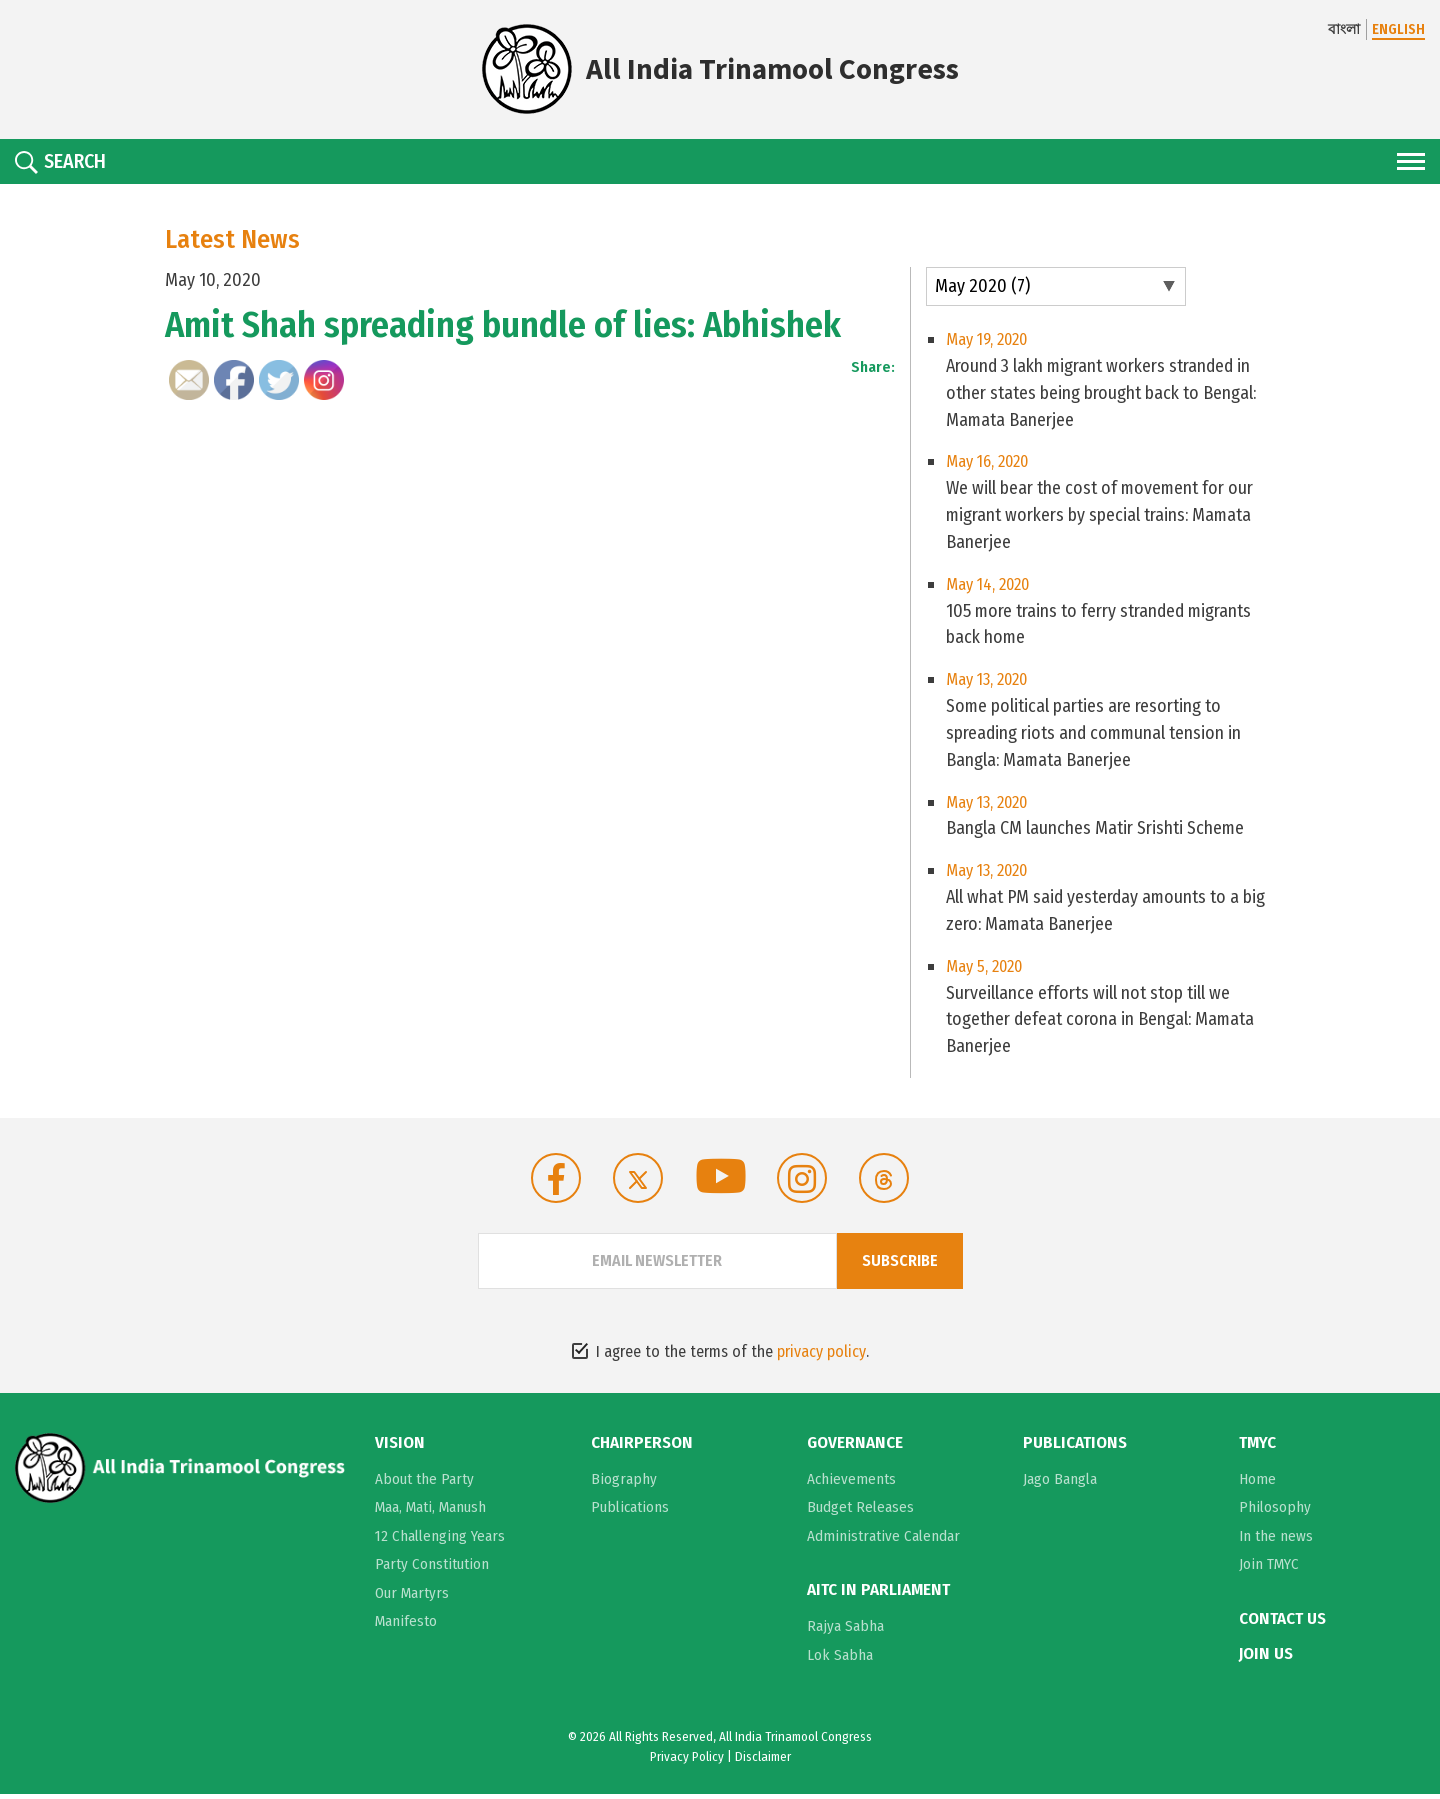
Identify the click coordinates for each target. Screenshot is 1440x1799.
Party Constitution (432, 1569)
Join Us (1266, 1658)
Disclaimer (763, 1760)
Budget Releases (860, 1512)
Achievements (851, 1484)
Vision (400, 1448)
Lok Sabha (840, 1659)
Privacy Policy (687, 1760)
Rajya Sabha (845, 1631)
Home (1257, 1484)
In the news (1276, 1541)
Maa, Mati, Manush (430, 1512)
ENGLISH (1398, 29)
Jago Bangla (1060, 1484)
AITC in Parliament (878, 1595)
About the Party (424, 1484)
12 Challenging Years (440, 1541)
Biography (624, 1484)
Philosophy (1275, 1512)
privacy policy (821, 1356)
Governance (855, 1448)
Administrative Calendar (883, 1541)
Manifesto (406, 1626)
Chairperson (642, 1448)
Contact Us (1282, 1624)
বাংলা (1344, 29)
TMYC (1257, 1448)
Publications (630, 1512)
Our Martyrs (412, 1598)
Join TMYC (1269, 1569)
